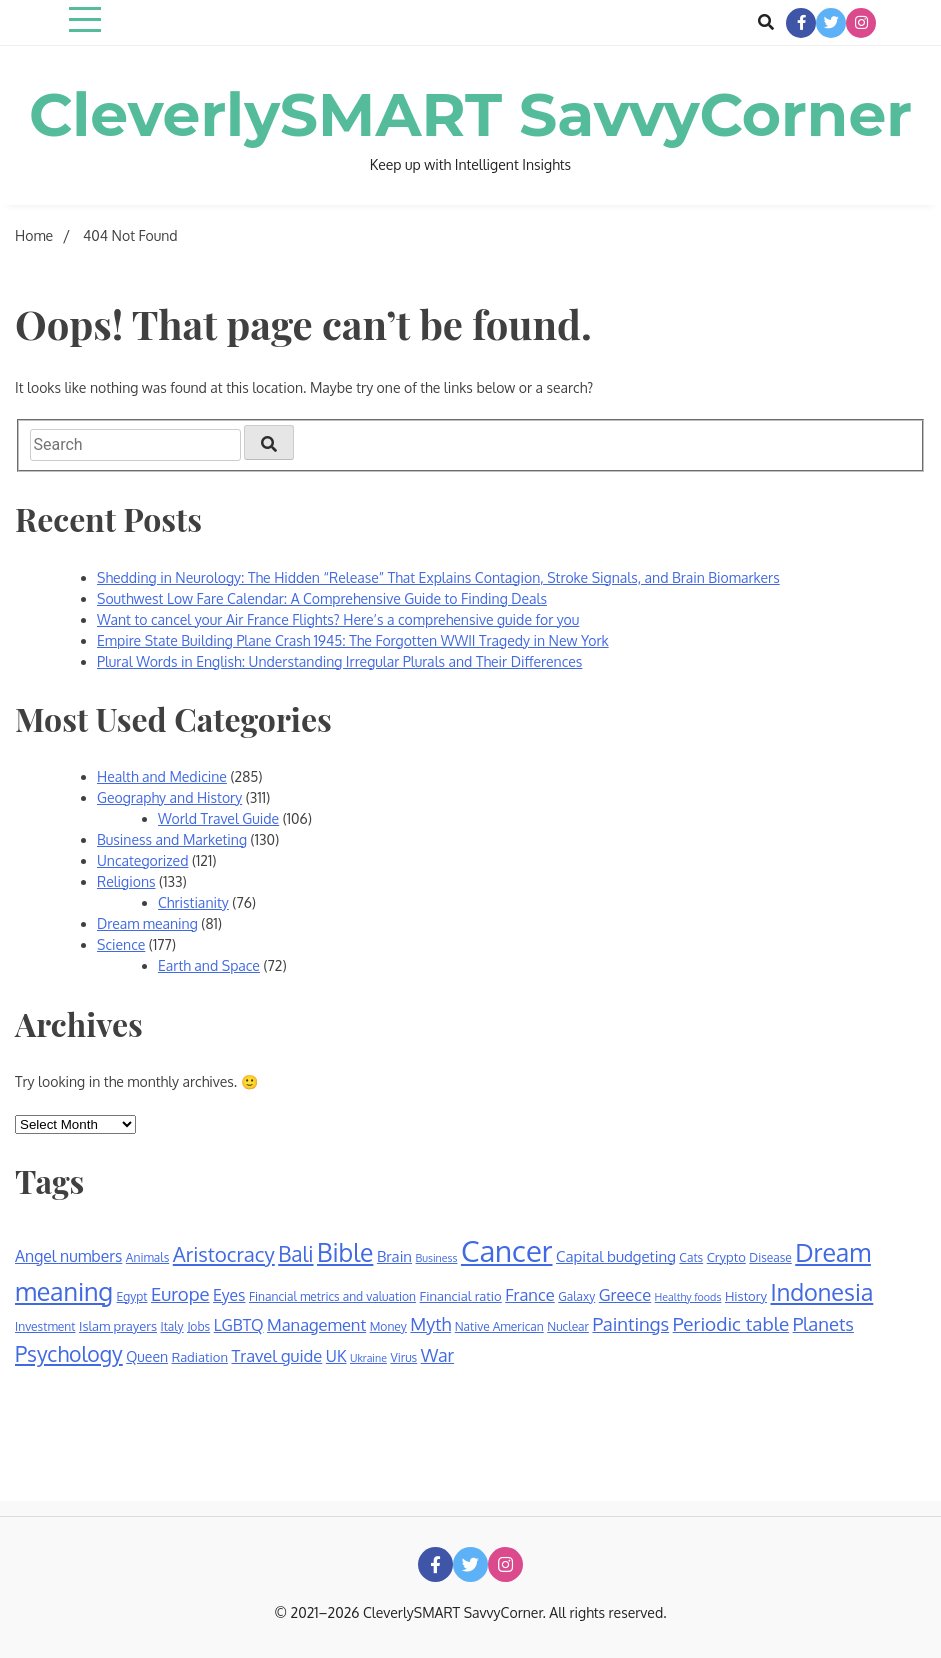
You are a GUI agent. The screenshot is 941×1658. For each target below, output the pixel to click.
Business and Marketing (172, 839)
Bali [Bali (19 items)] (295, 1254)
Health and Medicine (162, 776)
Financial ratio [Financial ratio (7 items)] (461, 1296)
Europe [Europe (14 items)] (180, 1293)
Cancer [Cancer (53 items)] (507, 1250)
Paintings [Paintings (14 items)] (630, 1323)
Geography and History (169, 797)
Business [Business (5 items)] (437, 1258)
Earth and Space (209, 965)
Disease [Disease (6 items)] (770, 1257)
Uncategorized (142, 860)
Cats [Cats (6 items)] (691, 1257)
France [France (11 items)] (530, 1294)
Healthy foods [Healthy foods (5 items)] (688, 1297)
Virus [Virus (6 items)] (403, 1357)
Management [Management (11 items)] (316, 1324)
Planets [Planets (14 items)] (823, 1323)
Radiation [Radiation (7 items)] (200, 1357)
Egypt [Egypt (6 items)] (132, 1296)
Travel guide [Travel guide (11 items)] (276, 1355)
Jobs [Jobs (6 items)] (198, 1326)
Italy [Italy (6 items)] (172, 1326)
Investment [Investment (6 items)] (45, 1326)
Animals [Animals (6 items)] (147, 1257)
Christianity (193, 902)
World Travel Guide (218, 818)
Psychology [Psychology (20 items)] (69, 1353)
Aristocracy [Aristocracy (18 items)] (224, 1254)
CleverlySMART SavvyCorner (470, 114)
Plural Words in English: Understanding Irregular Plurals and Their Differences (339, 661)
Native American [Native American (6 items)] (499, 1326)
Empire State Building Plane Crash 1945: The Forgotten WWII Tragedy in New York (353, 640)
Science (121, 944)
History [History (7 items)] (746, 1296)
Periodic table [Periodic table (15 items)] (731, 1323)
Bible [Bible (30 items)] (345, 1252)
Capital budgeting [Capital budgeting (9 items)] (616, 1256)
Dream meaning (147, 923)
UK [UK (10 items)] (336, 1356)
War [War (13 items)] (437, 1355)
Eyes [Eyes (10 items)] (229, 1295)
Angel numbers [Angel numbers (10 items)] (68, 1256)
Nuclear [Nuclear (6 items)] (568, 1326)
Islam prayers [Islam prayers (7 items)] (118, 1326)
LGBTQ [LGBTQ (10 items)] (239, 1325)
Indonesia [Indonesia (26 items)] (821, 1292)
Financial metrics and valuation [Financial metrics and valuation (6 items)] (332, 1296)
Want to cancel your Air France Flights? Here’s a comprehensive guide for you (338, 619)
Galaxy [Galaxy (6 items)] (576, 1296)
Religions (126, 881)
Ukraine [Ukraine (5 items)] (368, 1358)
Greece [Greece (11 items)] (625, 1294)
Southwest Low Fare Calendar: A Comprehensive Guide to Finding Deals (322, 598)
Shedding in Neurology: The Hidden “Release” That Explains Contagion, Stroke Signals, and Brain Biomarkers (438, 577)
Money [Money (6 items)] (388, 1326)
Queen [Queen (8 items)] (147, 1356)
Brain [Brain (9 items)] (394, 1256)
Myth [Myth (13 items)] (430, 1324)
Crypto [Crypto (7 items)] (726, 1257)
